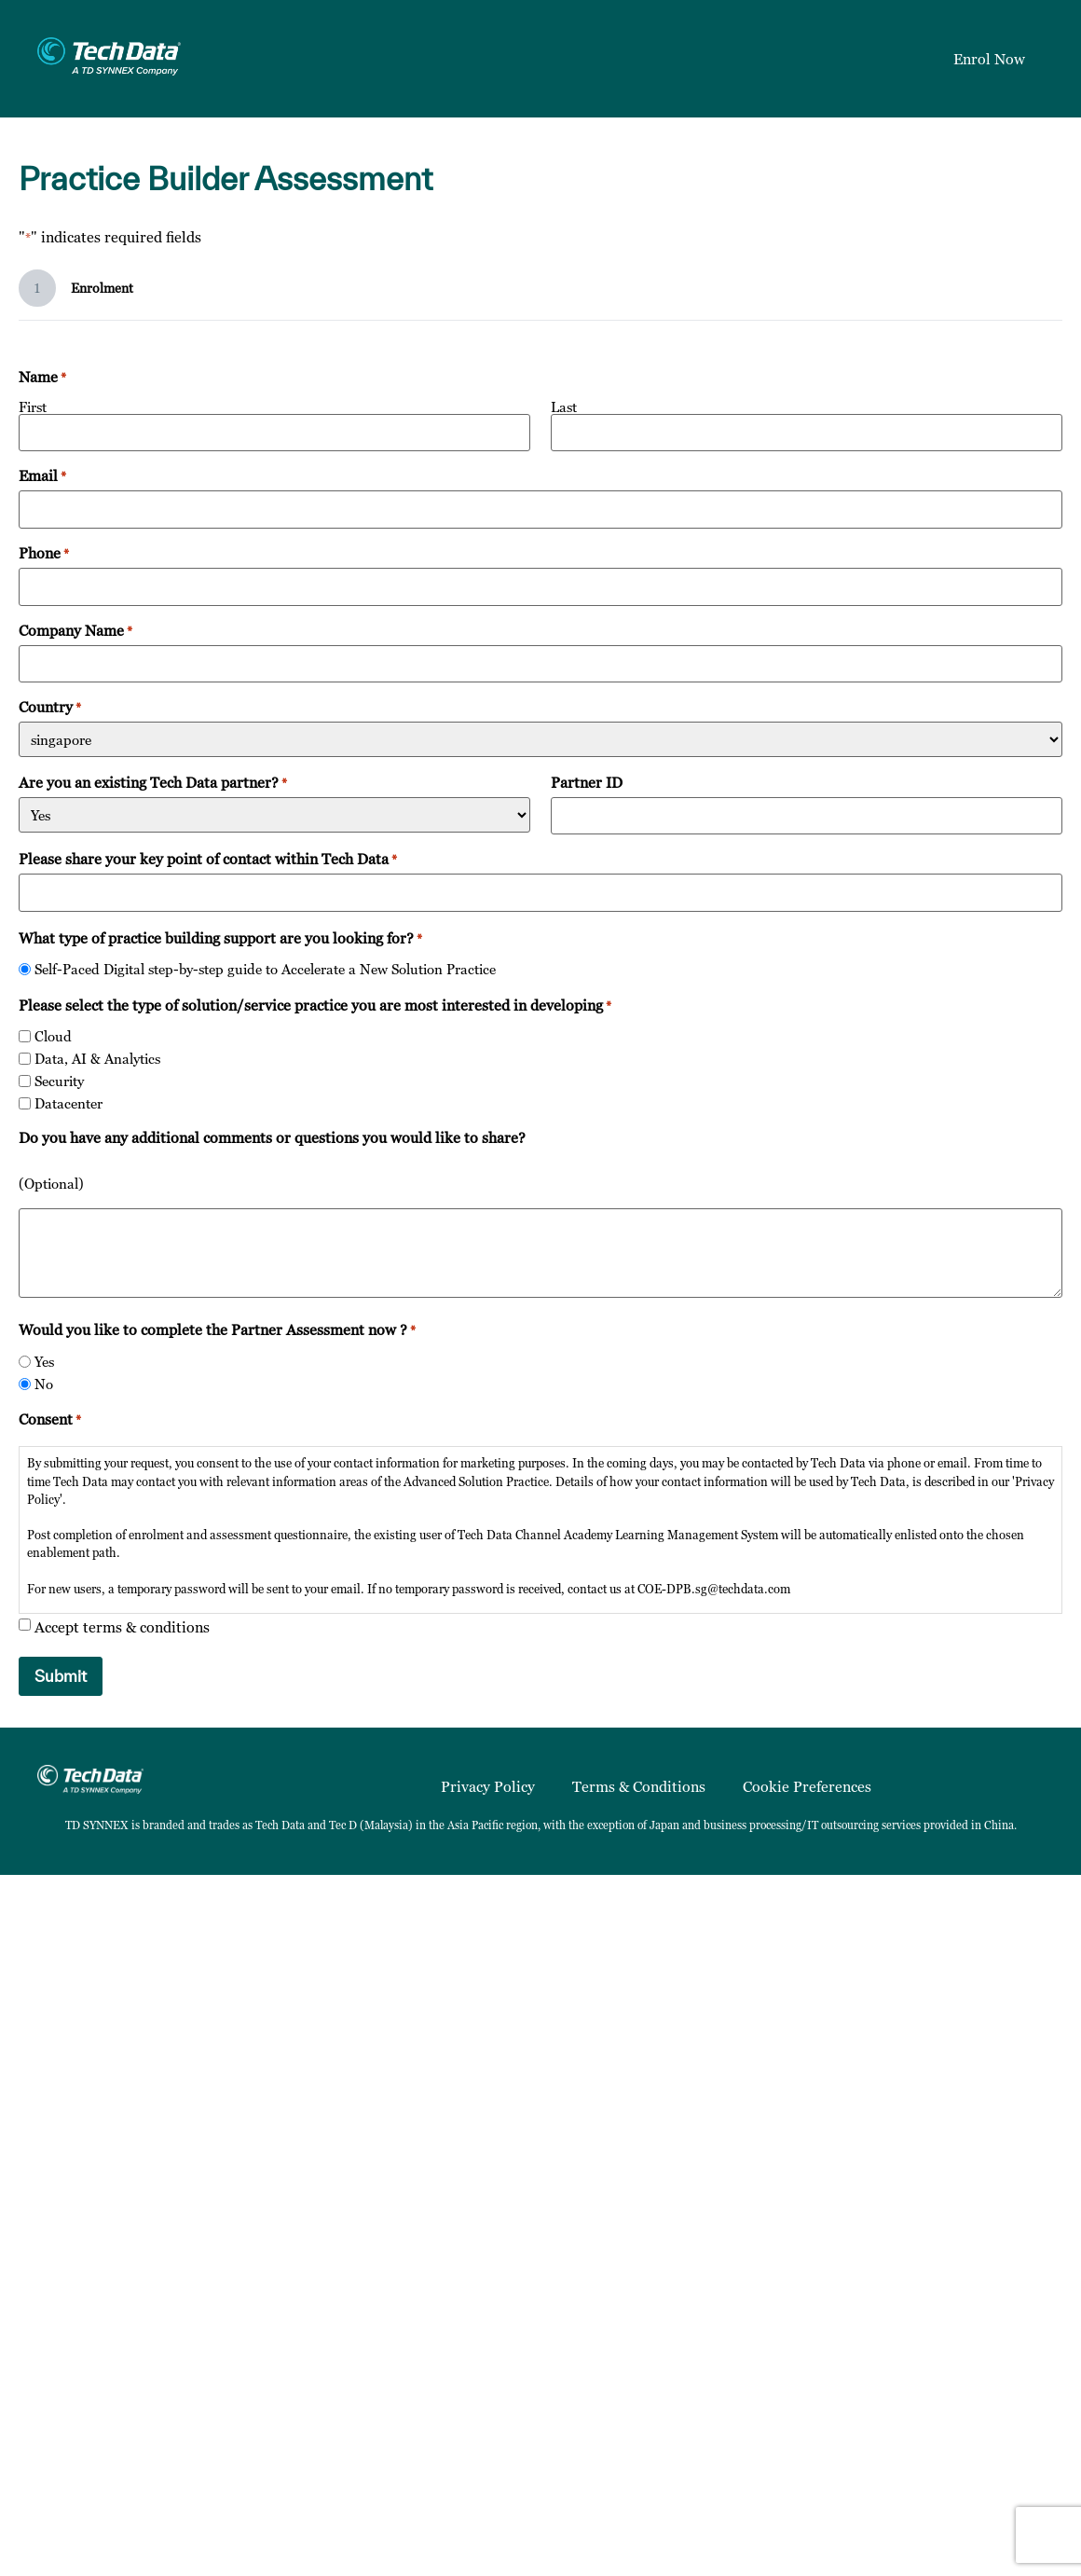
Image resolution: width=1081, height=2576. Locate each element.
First (33, 406)
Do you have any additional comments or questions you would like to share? (272, 1137)
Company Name (75, 630)
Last (564, 406)
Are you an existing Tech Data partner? (153, 782)
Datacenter (68, 1103)
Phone (44, 552)
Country (50, 706)
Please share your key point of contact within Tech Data (208, 858)
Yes (44, 1362)
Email (42, 475)
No (43, 1384)
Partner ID (587, 782)
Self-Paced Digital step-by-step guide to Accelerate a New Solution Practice (265, 969)
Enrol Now (989, 58)
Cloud (53, 1036)
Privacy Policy (488, 1786)
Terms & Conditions (638, 1786)
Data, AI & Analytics (97, 1059)
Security (59, 1081)
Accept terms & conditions (122, 1626)
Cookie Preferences (807, 1786)
